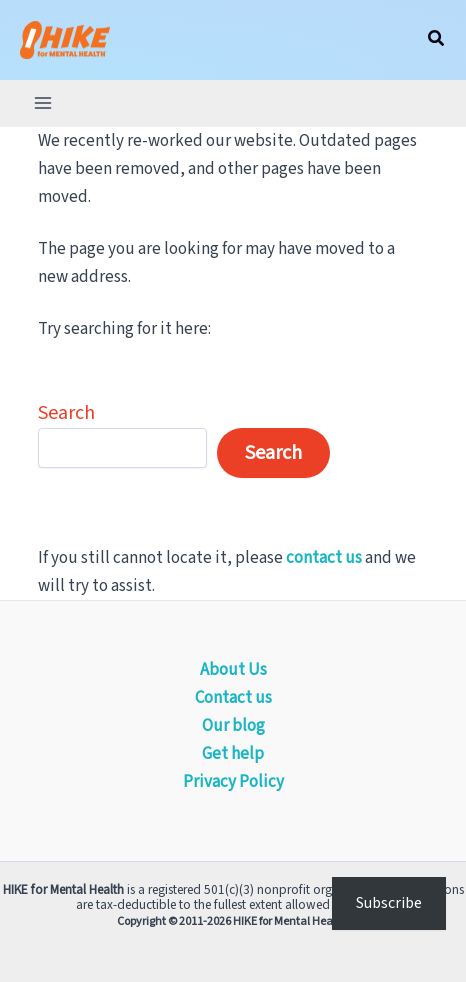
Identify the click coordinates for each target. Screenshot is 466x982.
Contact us (233, 698)
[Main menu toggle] (43, 103)
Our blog (233, 726)
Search (66, 413)
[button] (437, 40)
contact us (324, 558)
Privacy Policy (233, 782)
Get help (233, 754)
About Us (233, 670)
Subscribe (389, 903)
